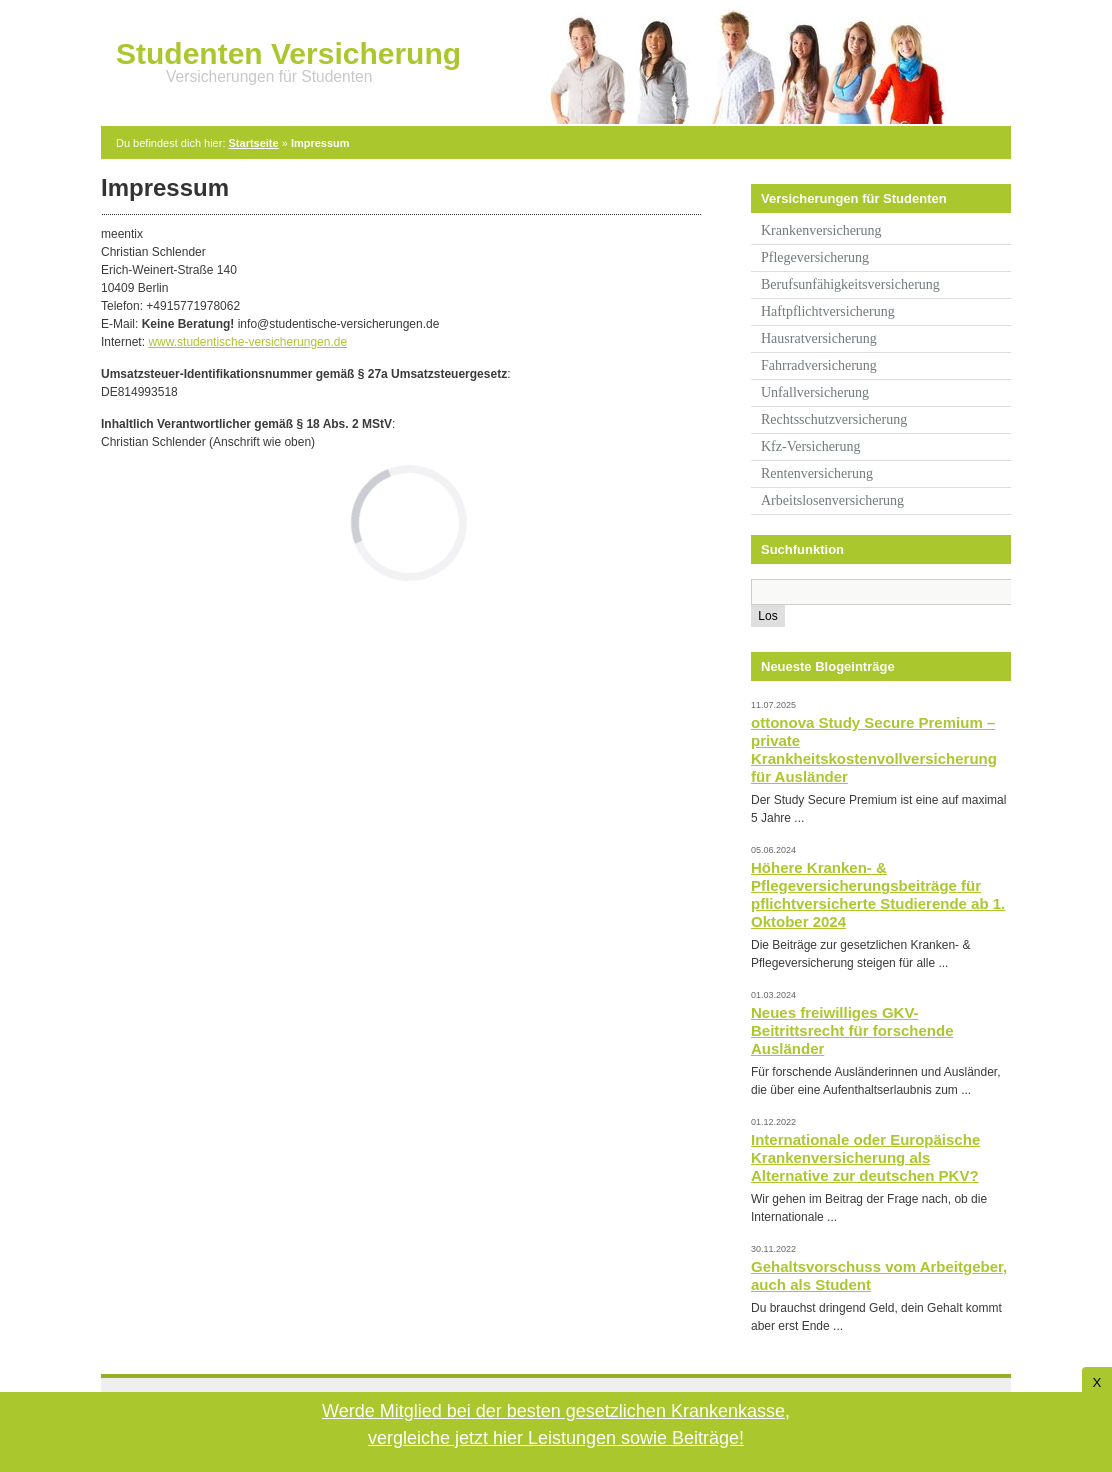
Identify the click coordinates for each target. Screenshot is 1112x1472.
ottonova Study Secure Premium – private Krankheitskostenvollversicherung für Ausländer (874, 749)
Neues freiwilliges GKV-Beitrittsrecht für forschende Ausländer (852, 1030)
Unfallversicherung (815, 392)
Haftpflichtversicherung (828, 311)
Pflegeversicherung (815, 257)
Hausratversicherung (819, 338)
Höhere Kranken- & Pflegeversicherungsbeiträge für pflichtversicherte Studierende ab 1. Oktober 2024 (878, 894)
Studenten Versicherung (288, 53)
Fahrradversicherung (819, 365)
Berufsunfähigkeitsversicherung (850, 284)
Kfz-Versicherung (811, 446)
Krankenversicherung (821, 230)
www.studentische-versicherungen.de (247, 342)
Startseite (254, 143)
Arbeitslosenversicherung (832, 500)
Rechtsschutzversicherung (834, 419)
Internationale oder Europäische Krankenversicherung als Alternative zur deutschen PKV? (865, 1157)
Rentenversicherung (817, 473)
